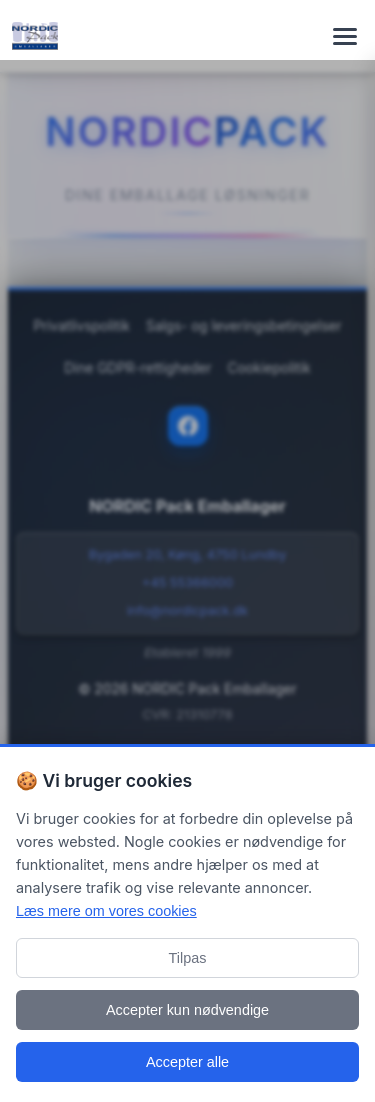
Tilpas (188, 958)
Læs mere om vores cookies (106, 911)
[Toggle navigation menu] (345, 36)
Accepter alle (187, 1062)
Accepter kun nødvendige (187, 1010)
